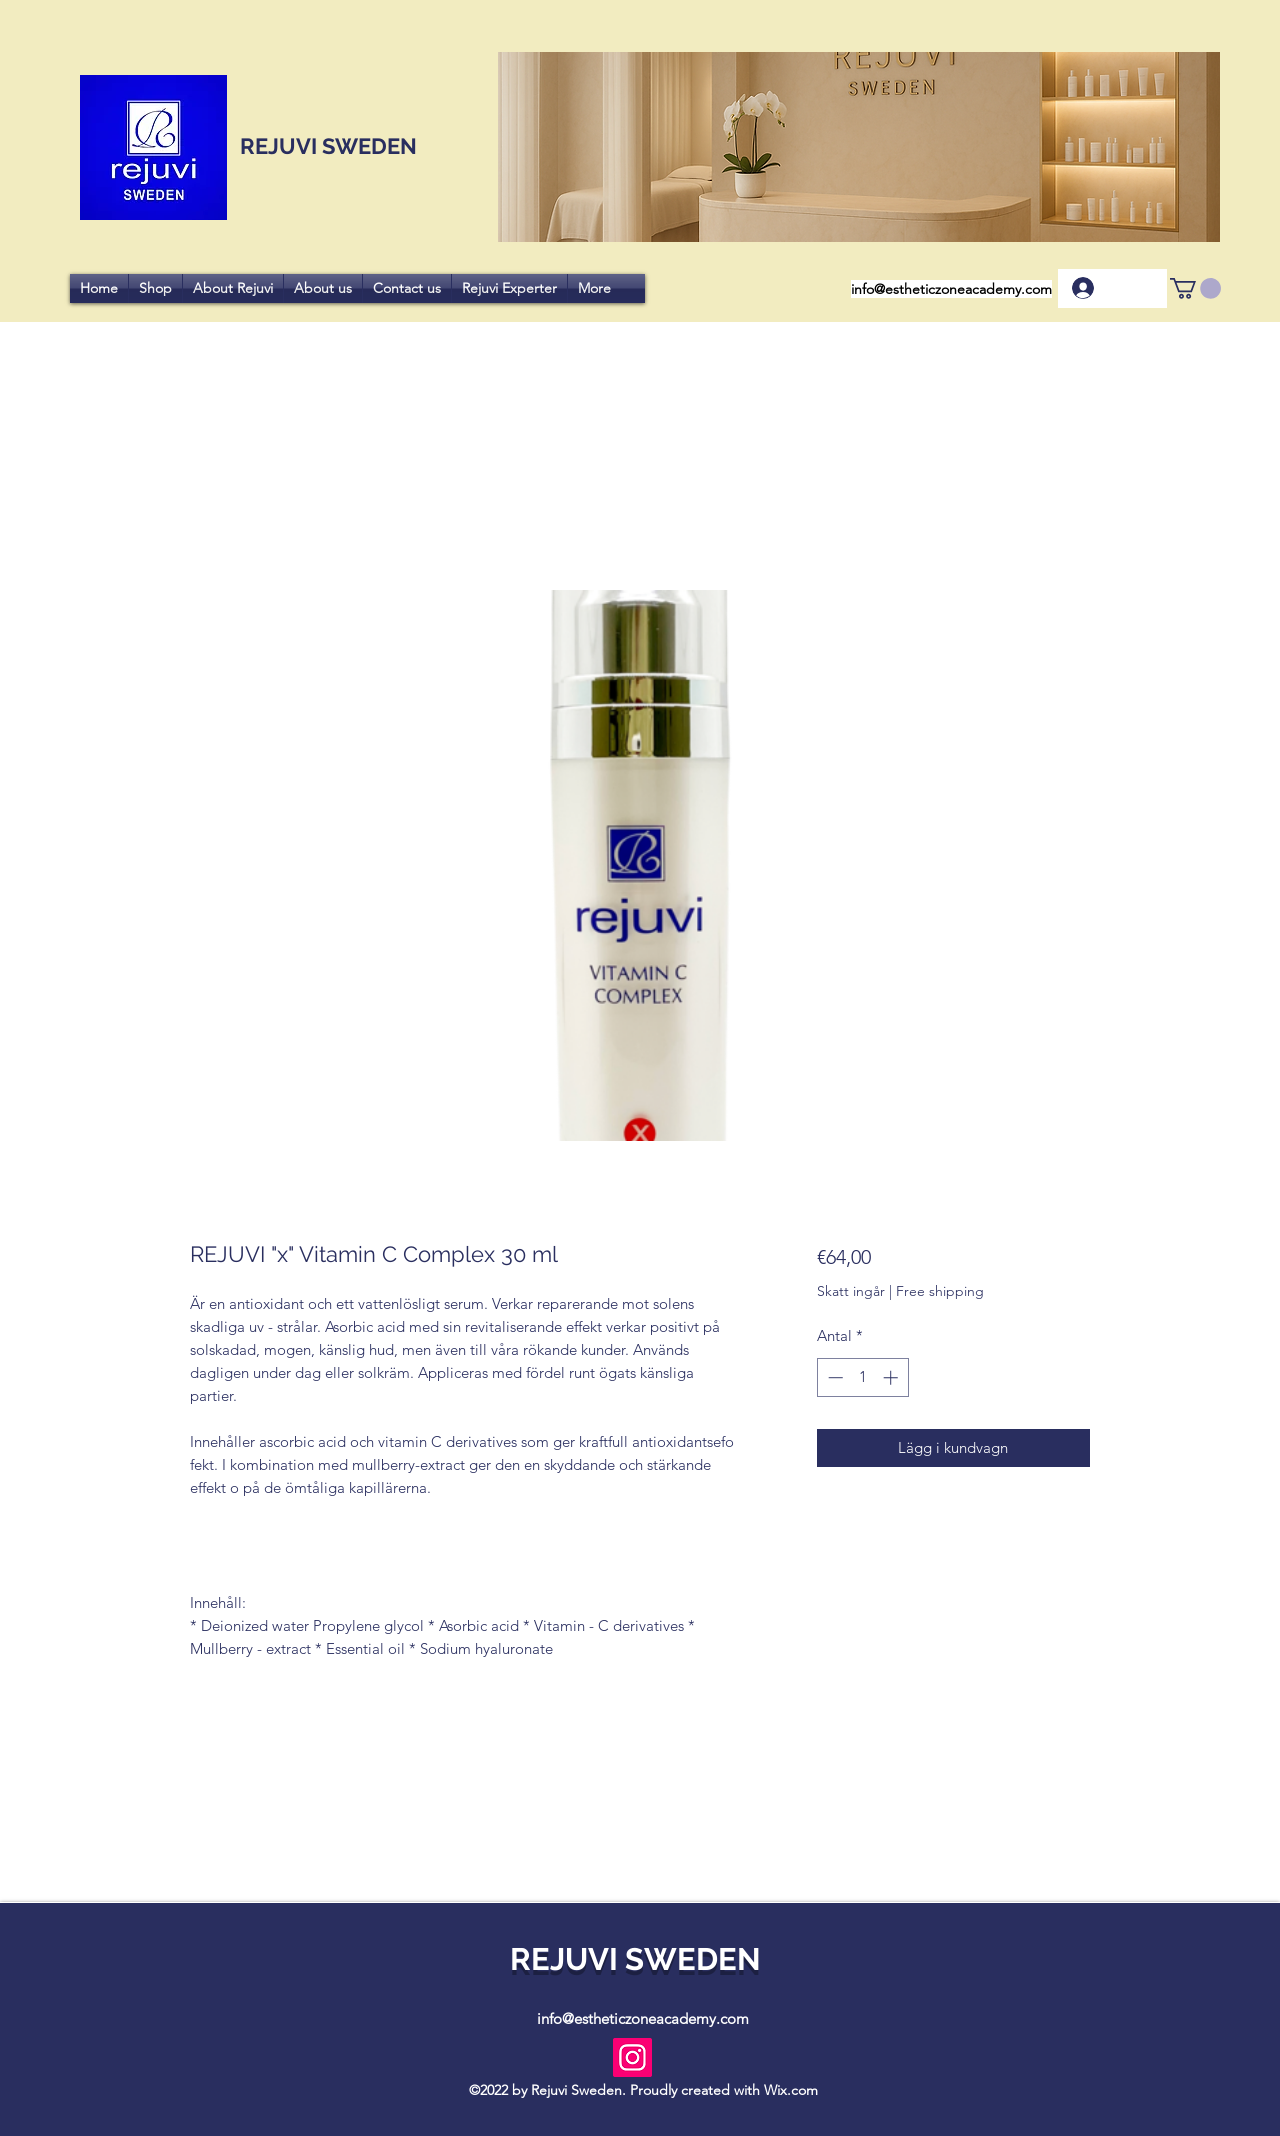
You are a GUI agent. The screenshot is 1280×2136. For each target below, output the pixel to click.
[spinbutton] (862, 1377)
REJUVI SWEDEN (326, 146)
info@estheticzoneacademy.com (951, 289)
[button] (1195, 288)
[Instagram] (632, 2057)
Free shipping (940, 1291)
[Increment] (892, 1377)
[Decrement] (833, 1377)
